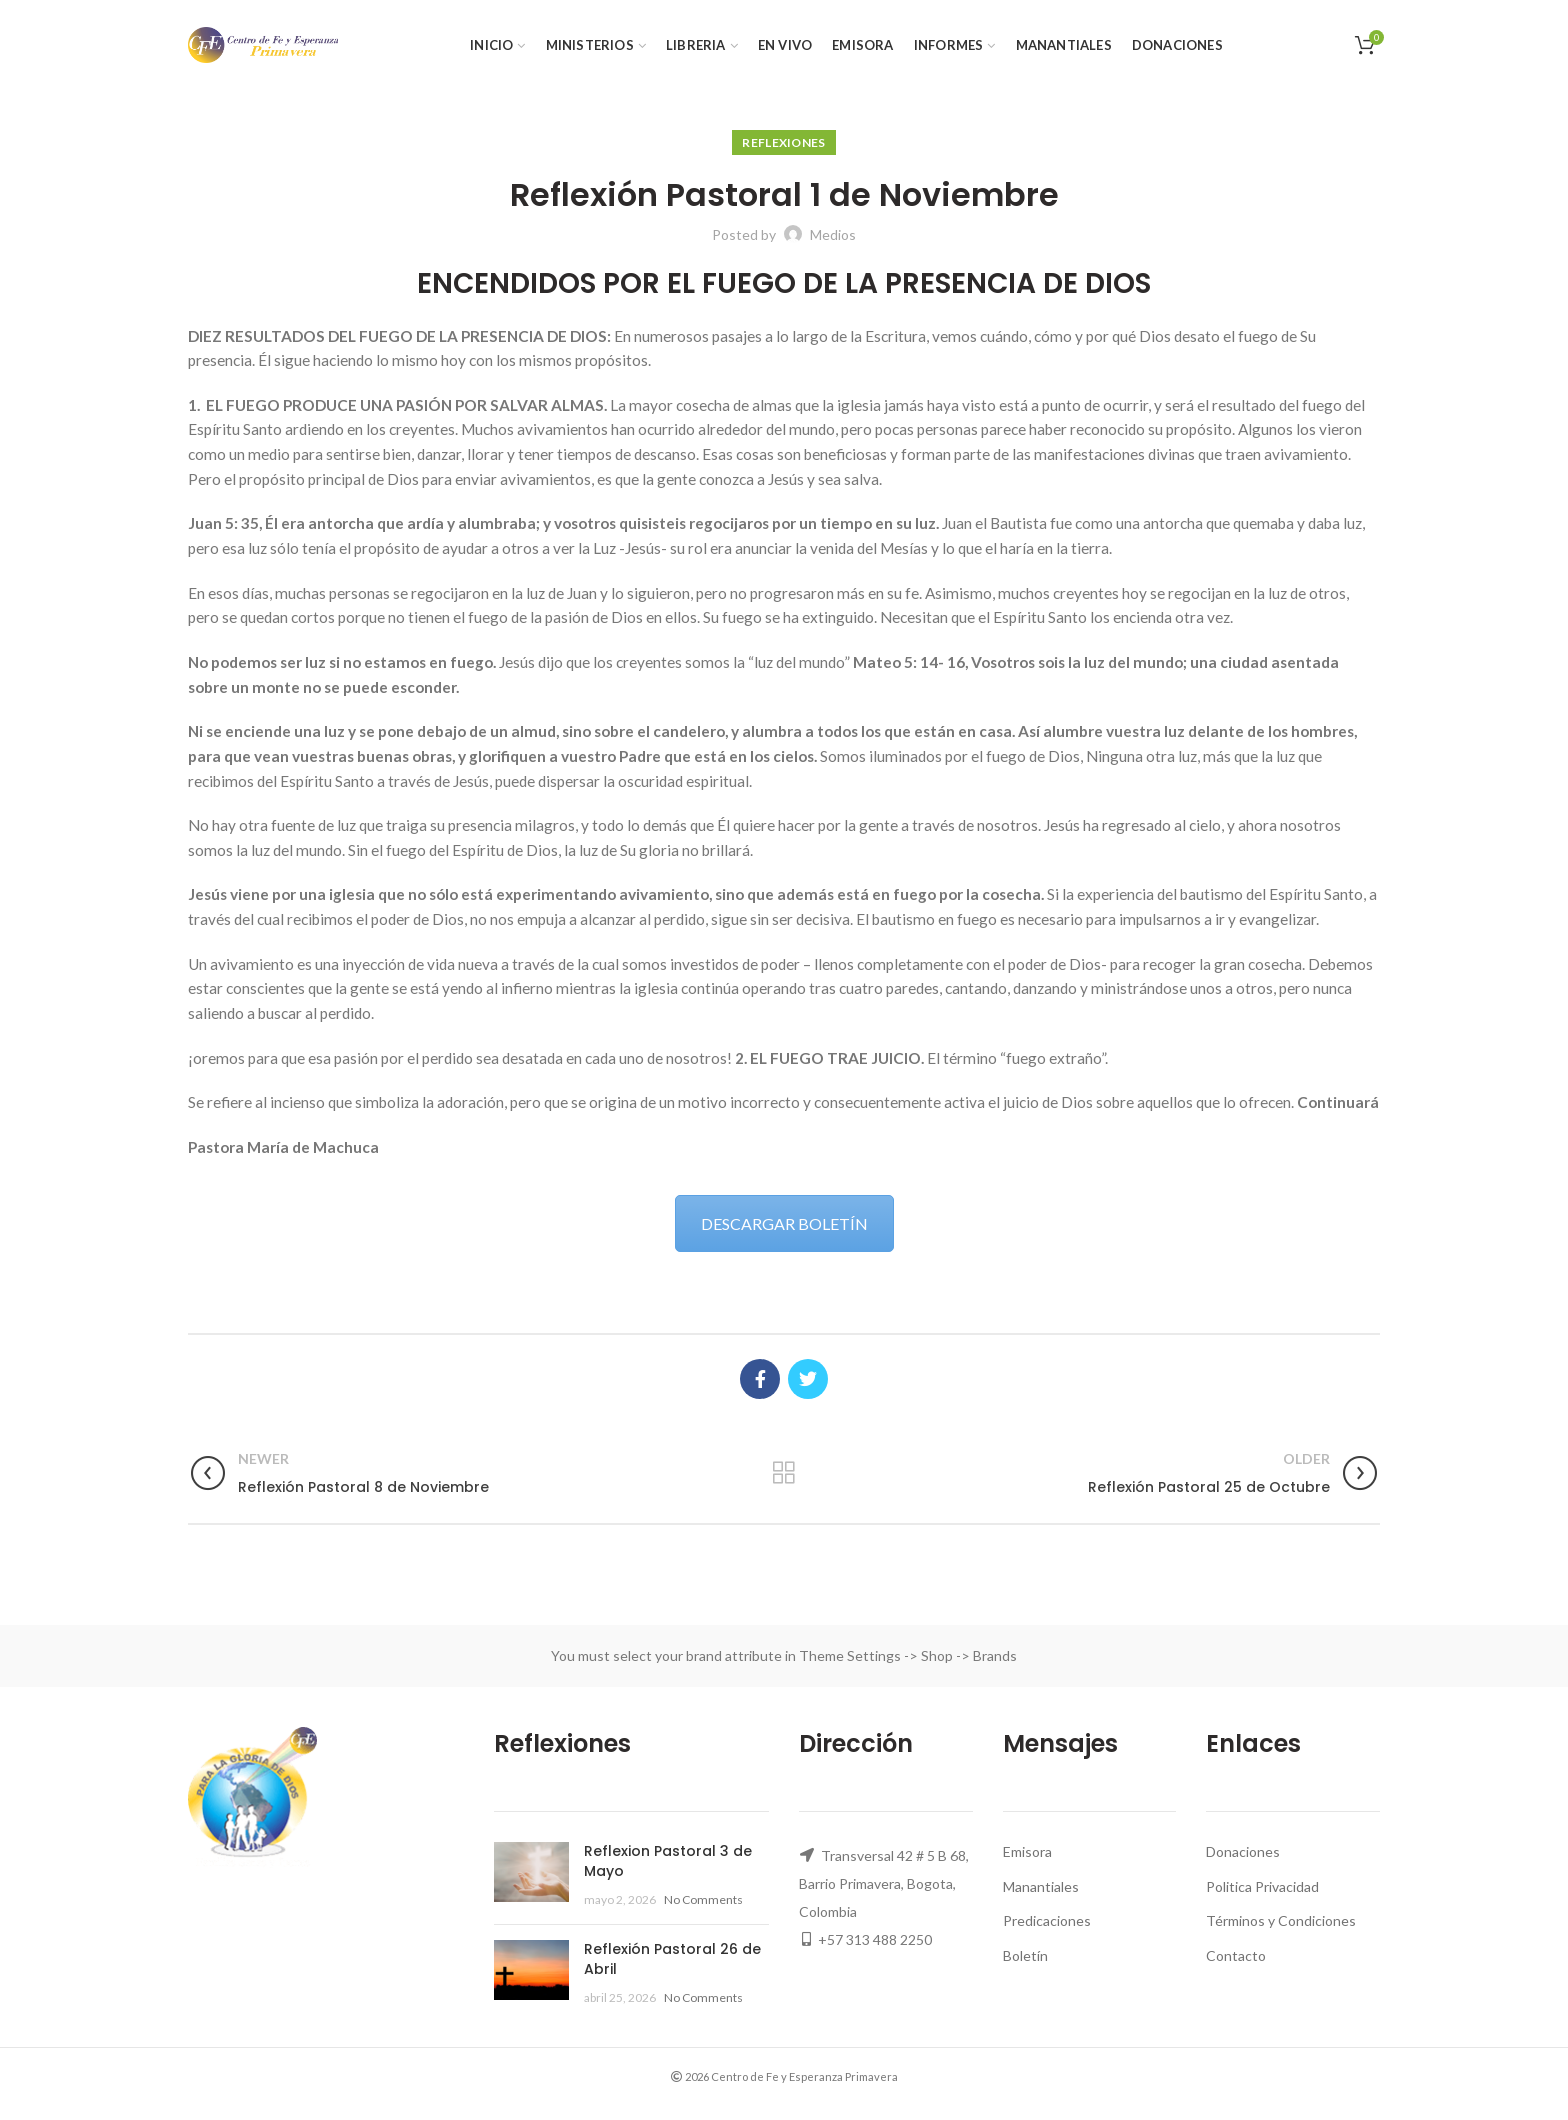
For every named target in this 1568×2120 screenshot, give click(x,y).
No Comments (703, 1899)
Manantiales (1041, 1886)
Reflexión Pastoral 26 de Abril (672, 1959)
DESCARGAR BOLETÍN (784, 1223)
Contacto (1236, 1955)
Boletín (1025, 1955)
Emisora (1027, 1851)
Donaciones (1243, 1851)
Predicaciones (1047, 1920)
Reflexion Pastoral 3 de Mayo (668, 1861)
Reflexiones (783, 142)
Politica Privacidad (1262, 1886)
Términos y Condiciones (1281, 1920)
